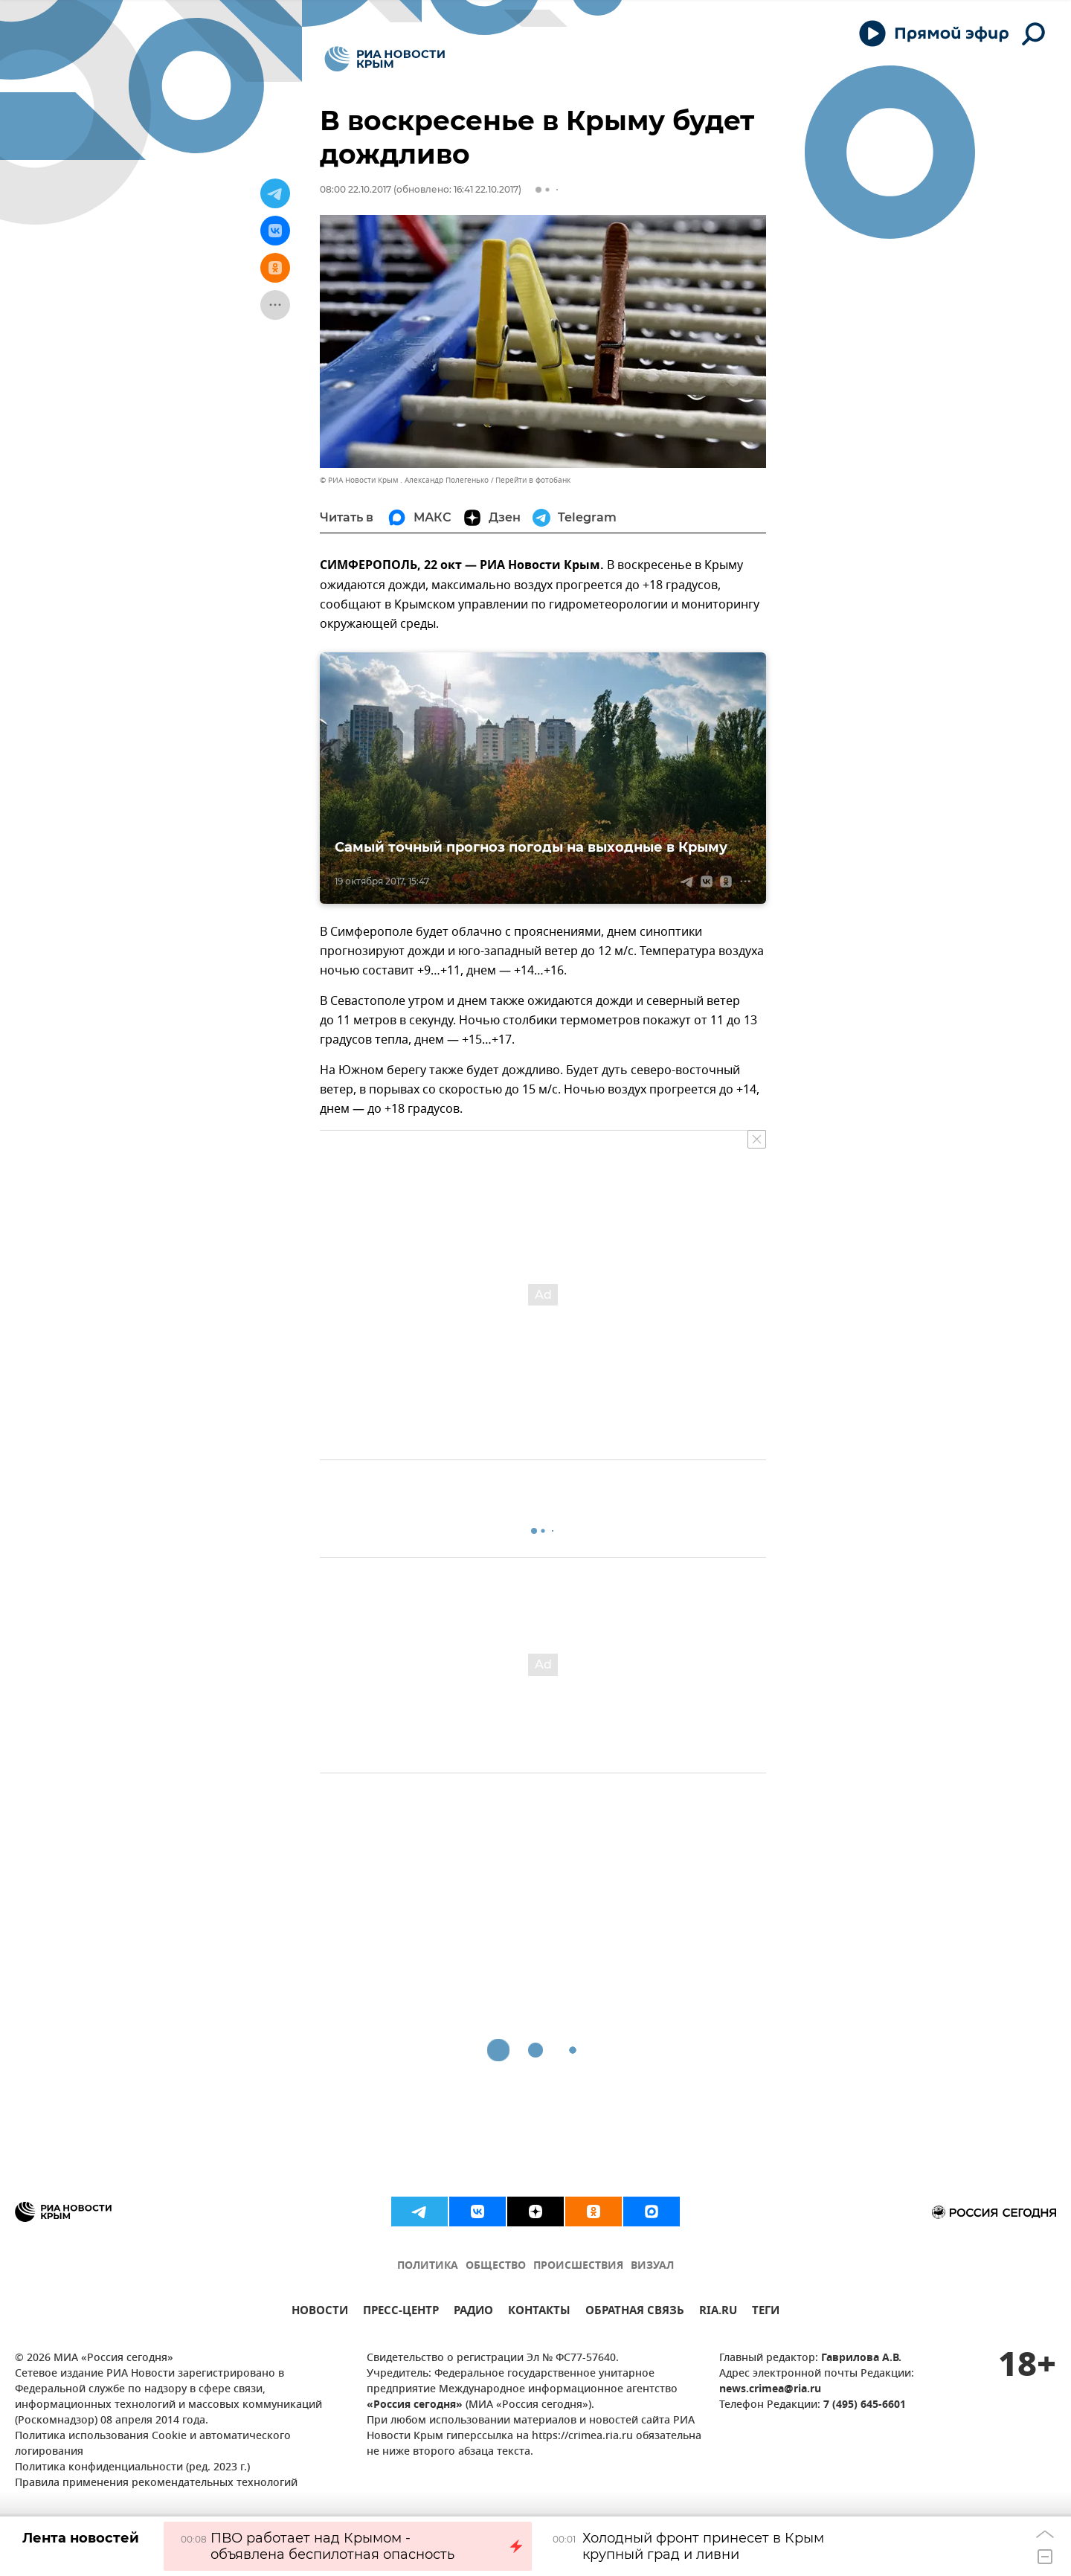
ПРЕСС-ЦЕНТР (401, 2312)
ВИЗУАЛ (652, 2266)
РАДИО (473, 2312)
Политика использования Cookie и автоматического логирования (153, 2444)
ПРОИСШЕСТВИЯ (578, 2266)
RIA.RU (718, 2312)
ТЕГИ (765, 2312)
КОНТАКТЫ (539, 2312)
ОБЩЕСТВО (496, 2266)
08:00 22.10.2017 (355, 189)
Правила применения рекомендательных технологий (156, 2483)
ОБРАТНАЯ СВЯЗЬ (634, 2312)
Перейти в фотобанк (532, 480)
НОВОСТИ (320, 2312)
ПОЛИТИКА (427, 2266)
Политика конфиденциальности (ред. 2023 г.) (132, 2467)
